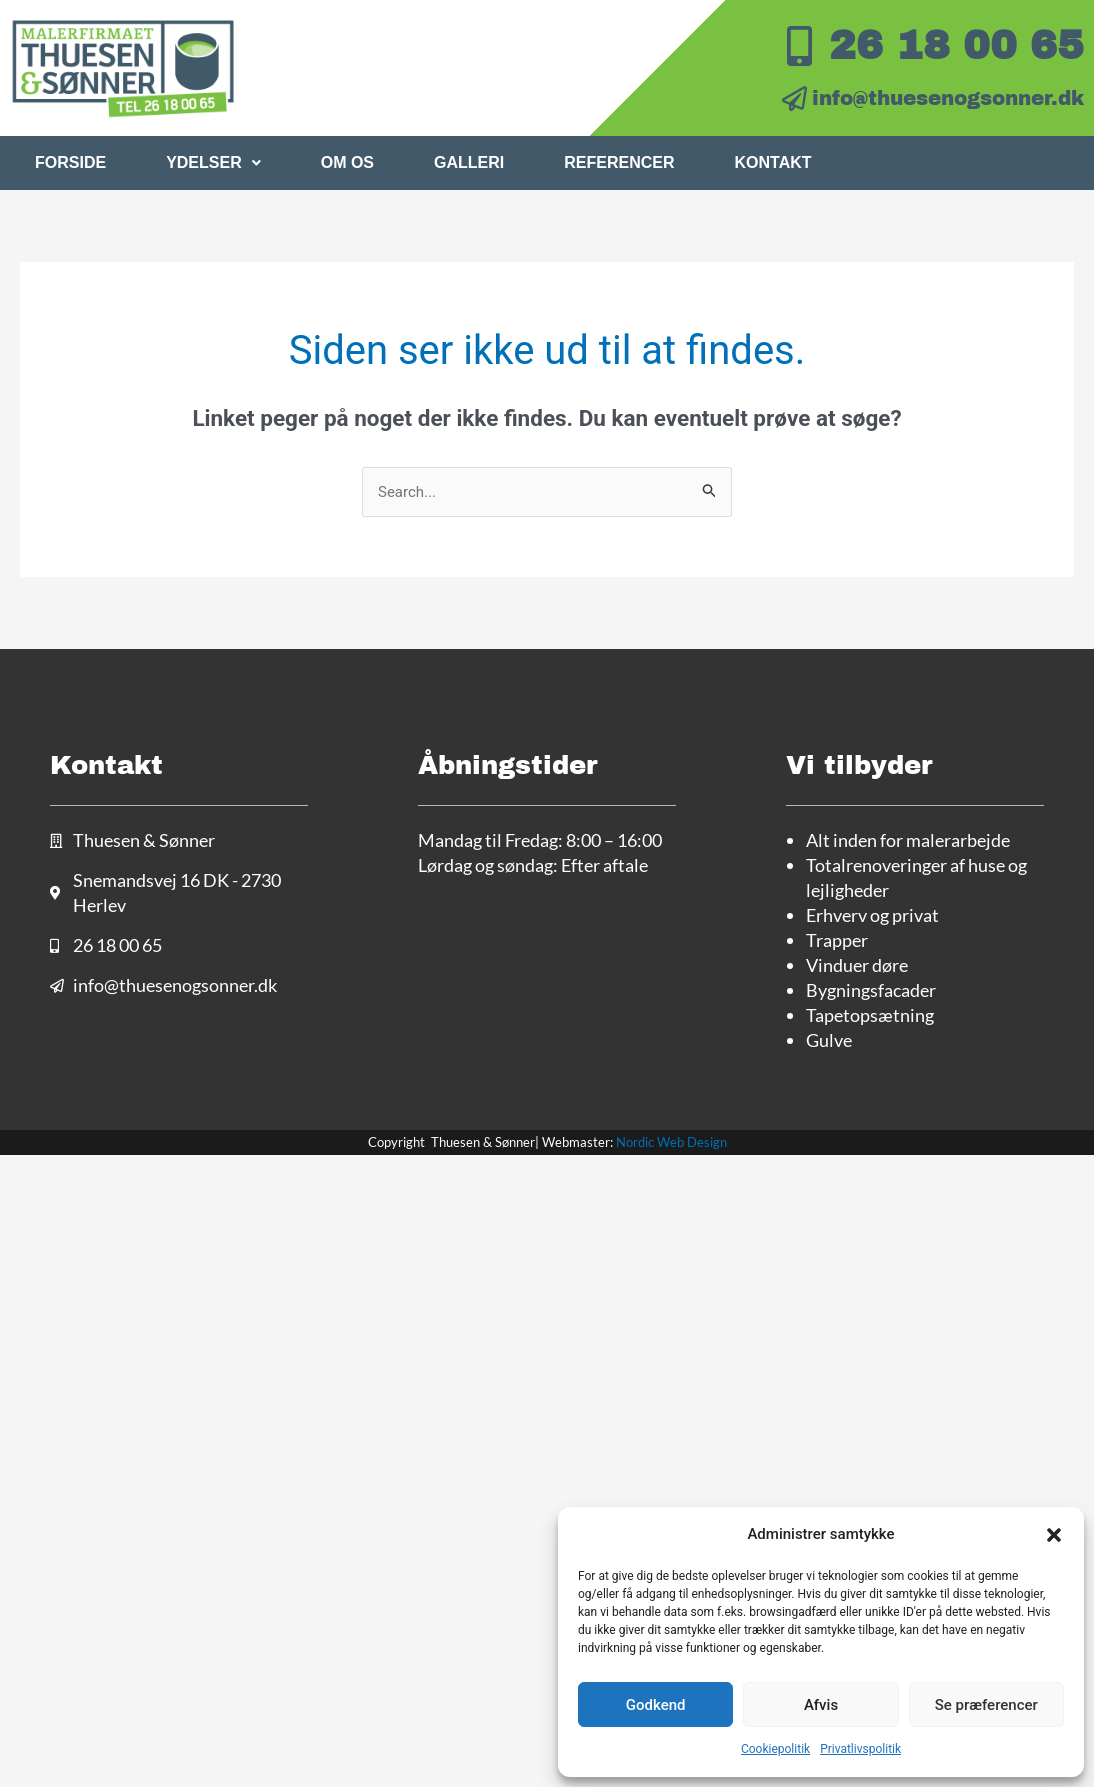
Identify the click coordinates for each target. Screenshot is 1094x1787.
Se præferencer (986, 1705)
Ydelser (213, 162)
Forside (70, 162)
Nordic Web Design (671, 1142)
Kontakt (773, 162)
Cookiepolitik (775, 1749)
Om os (347, 162)
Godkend (656, 1705)
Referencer (619, 162)
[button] (1054, 1535)
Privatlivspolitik (860, 1749)
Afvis (821, 1705)
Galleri (469, 162)
